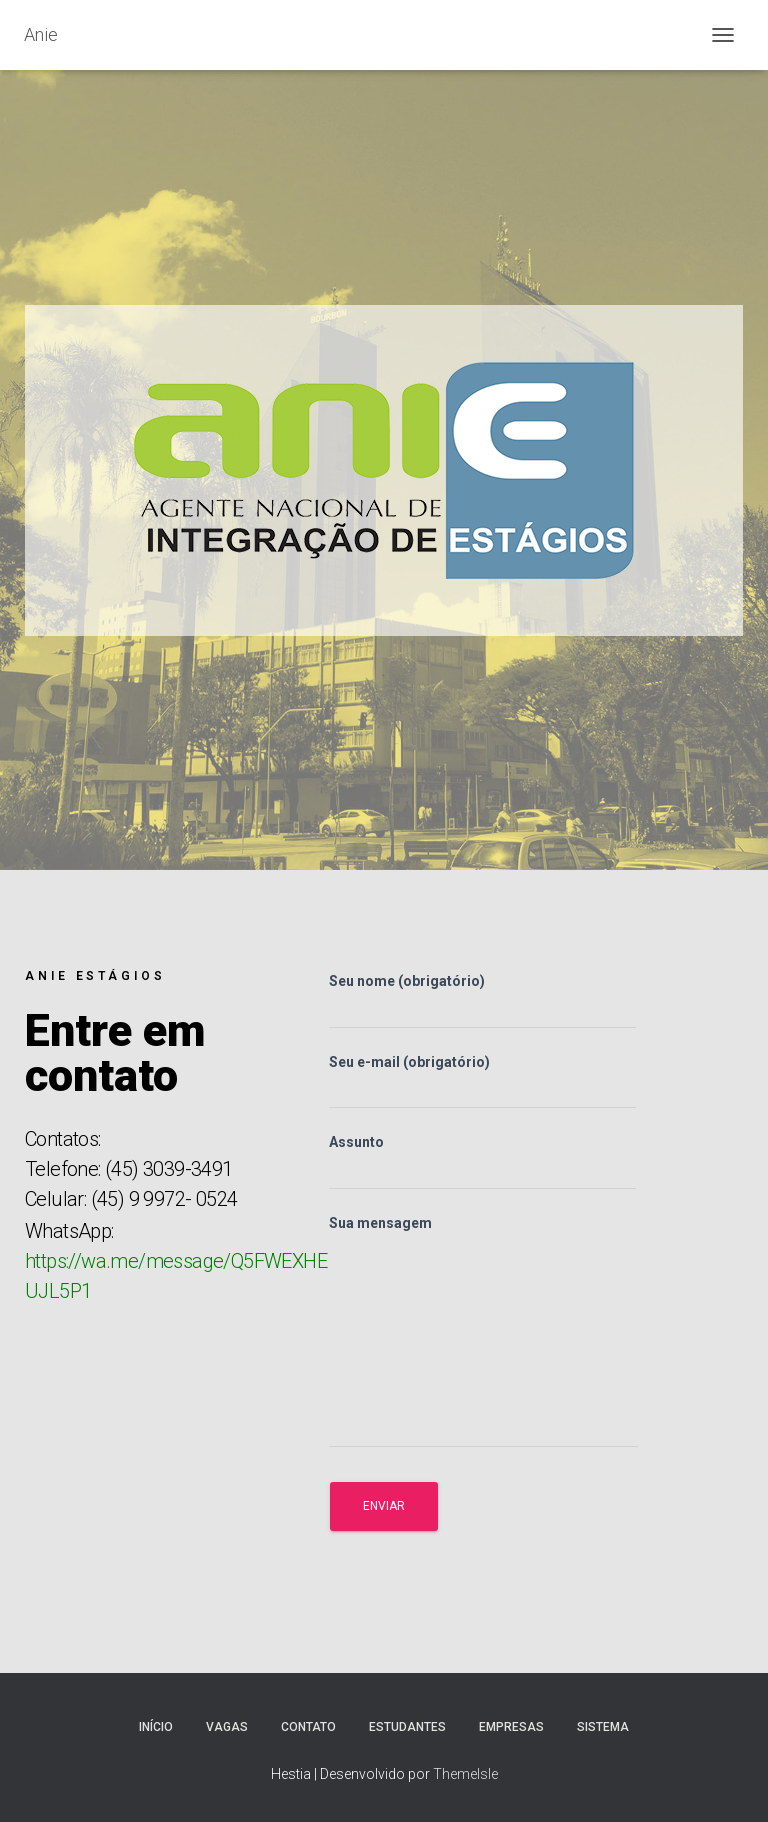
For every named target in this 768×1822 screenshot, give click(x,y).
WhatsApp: (176, 1261)
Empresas (511, 1727)
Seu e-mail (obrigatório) (482, 1082)
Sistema (603, 1727)
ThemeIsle (465, 1774)
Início (156, 1727)
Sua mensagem (483, 1331)
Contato (308, 1727)
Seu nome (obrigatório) (482, 1001)
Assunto (482, 1162)
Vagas (227, 1727)
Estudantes (407, 1727)
